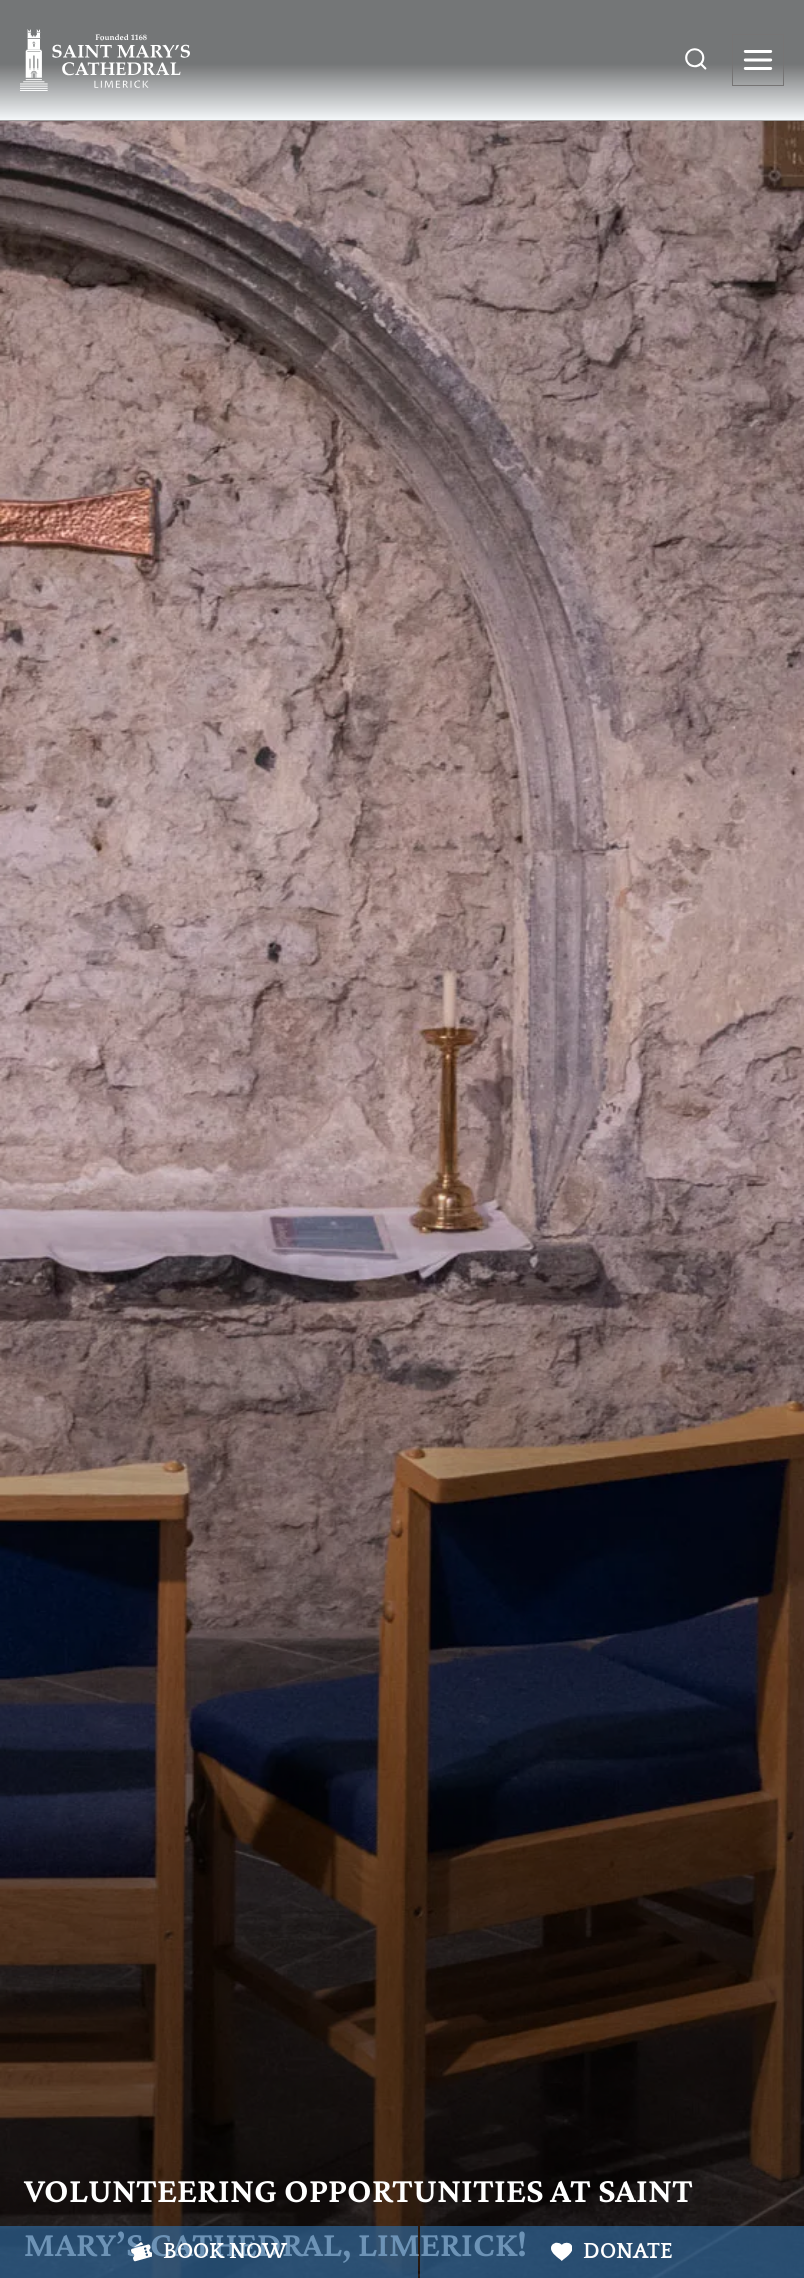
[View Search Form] (696, 60)
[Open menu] (758, 60)
